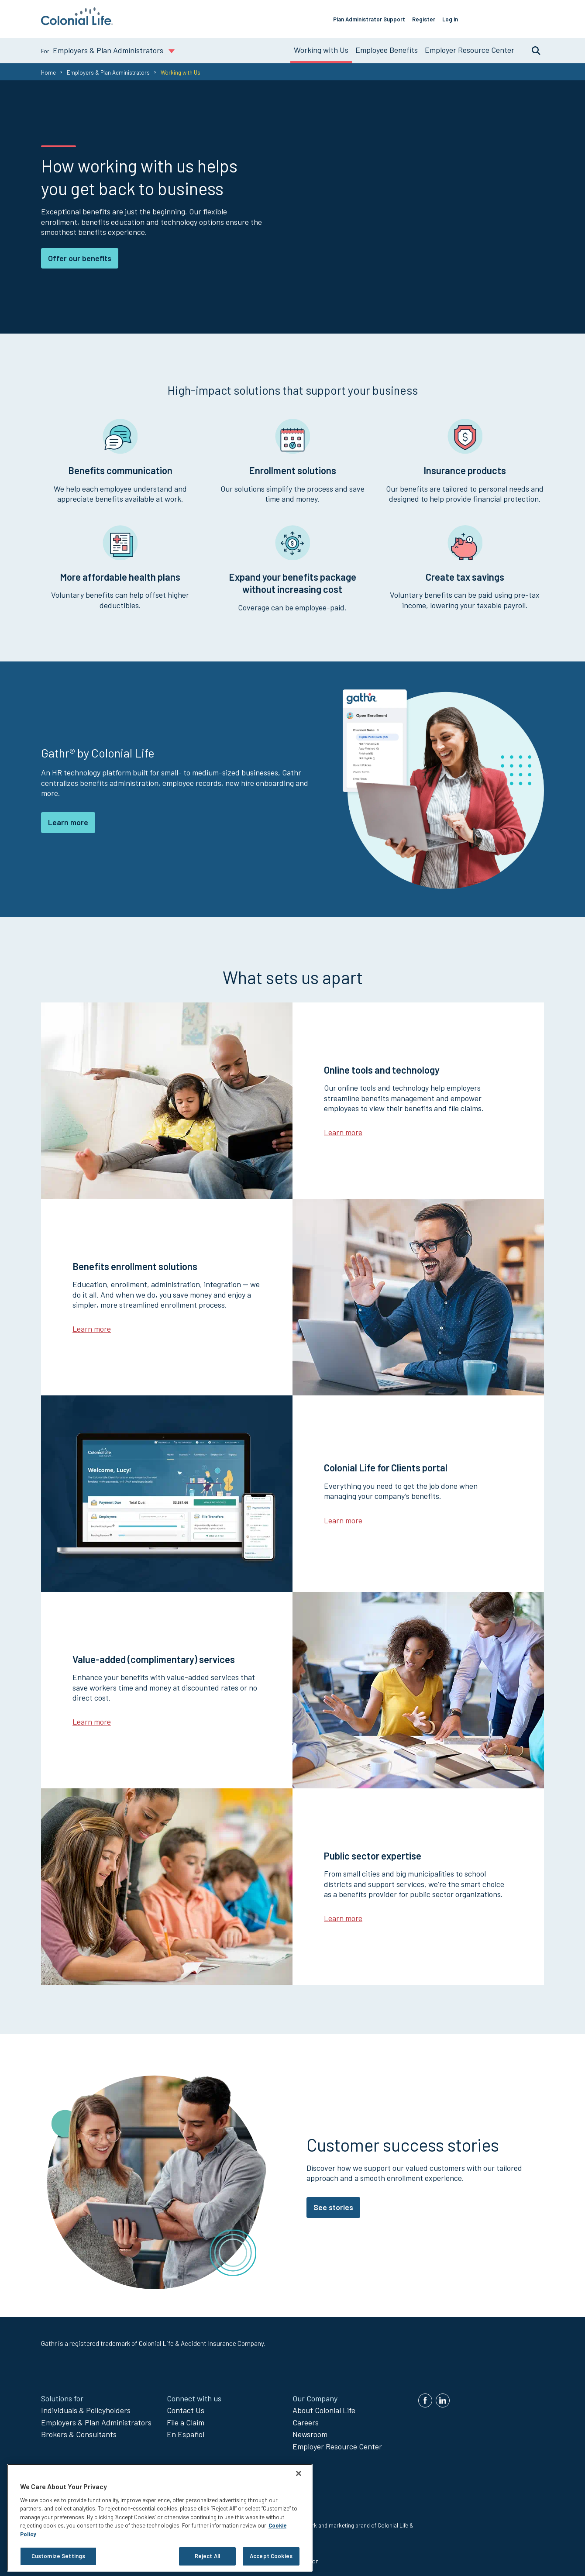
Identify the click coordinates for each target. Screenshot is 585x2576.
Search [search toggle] (532, 47)
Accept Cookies (271, 2555)
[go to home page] (77, 22)
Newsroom (309, 2430)
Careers (305, 2419)
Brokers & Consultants (79, 2430)
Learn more (68, 818)
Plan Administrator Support (382, 17)
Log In (463, 17)
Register (436, 17)
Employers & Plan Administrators (108, 68)
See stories (333, 2203)
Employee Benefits (386, 46)
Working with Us (321, 46)
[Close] (298, 2473)
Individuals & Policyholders (86, 2406)
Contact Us (185, 2406)
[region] (160, 2518)
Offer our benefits (79, 254)
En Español (185, 2430)
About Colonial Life (323, 2406)
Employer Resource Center (469, 46)
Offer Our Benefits (512, 17)
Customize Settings (58, 2555)
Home (48, 68)
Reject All (207, 2555)
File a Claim (185, 2419)
